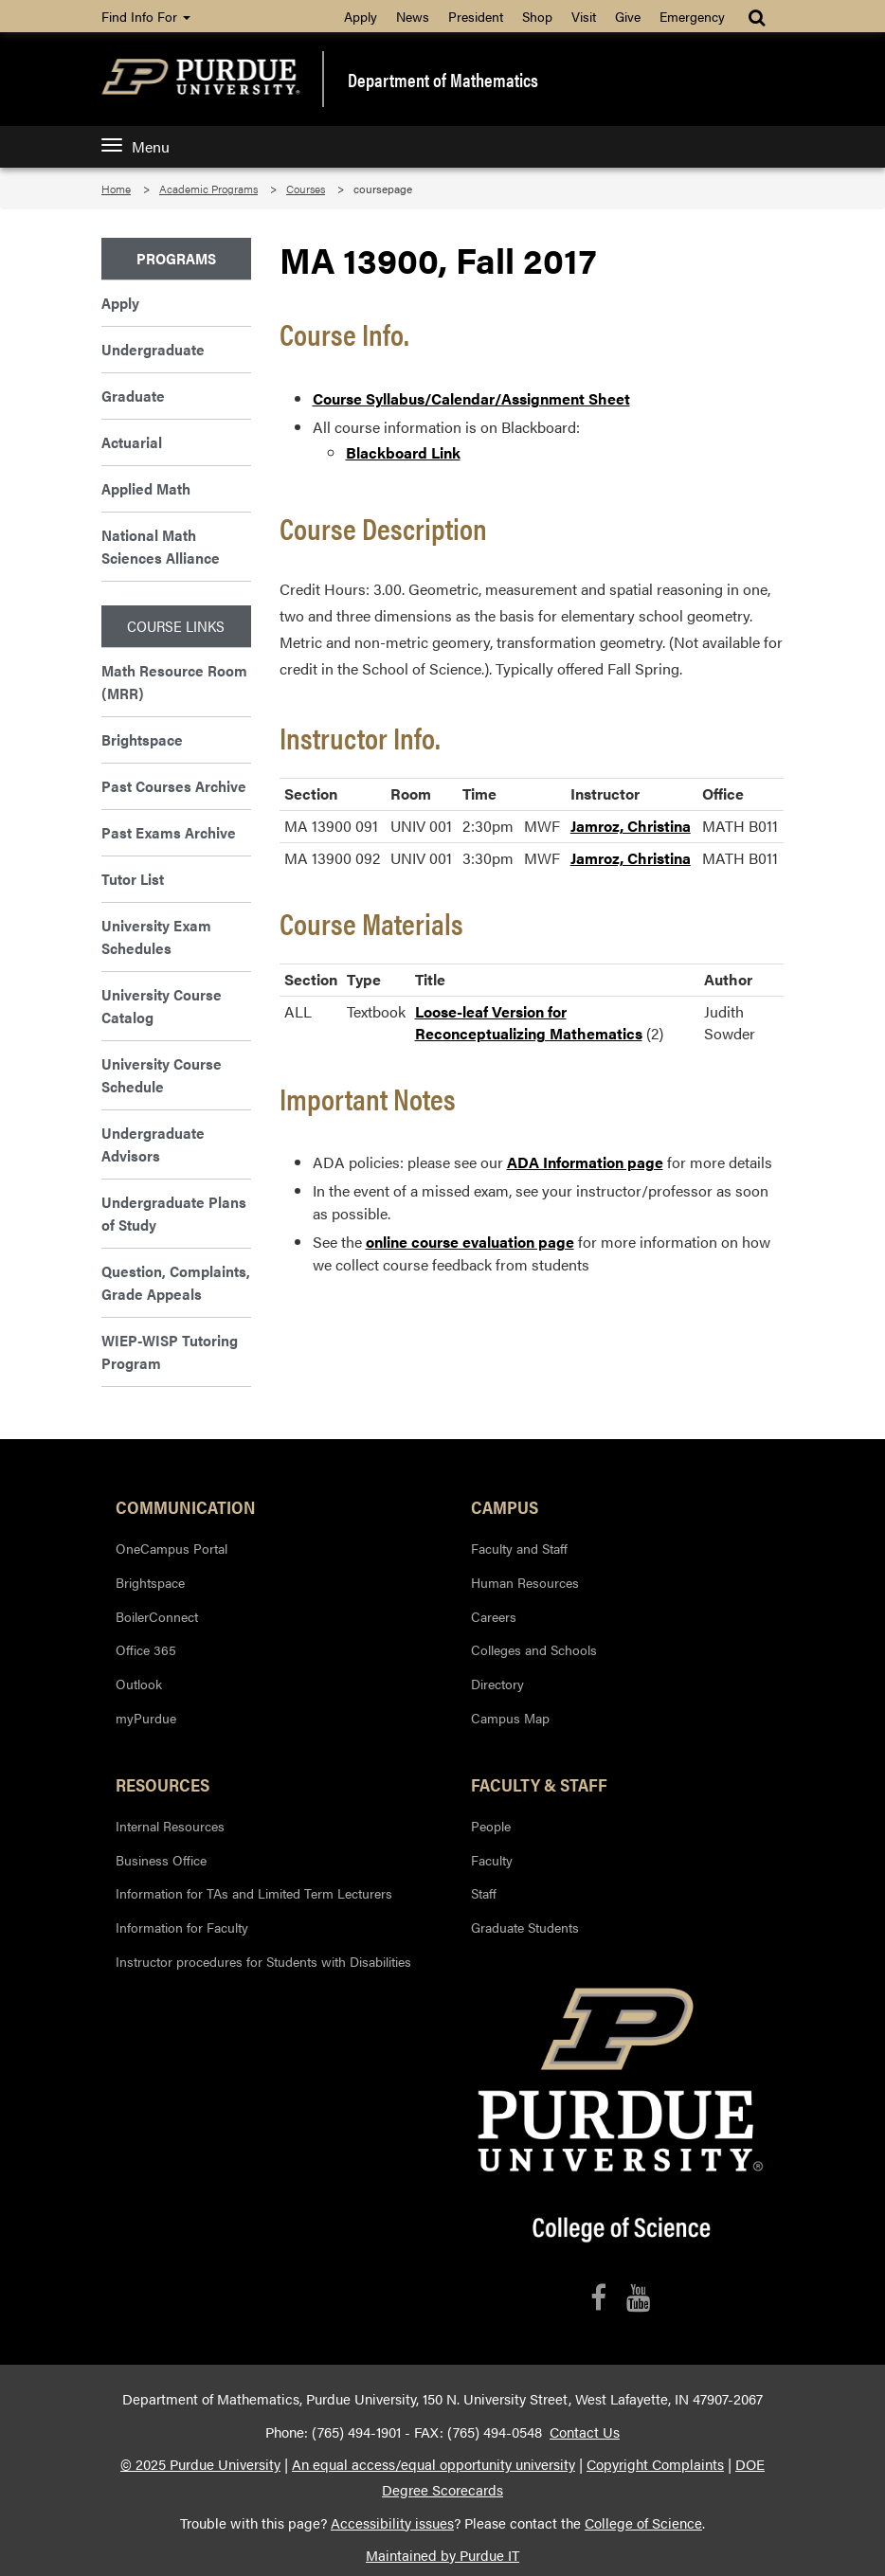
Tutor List (132, 879)
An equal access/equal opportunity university (433, 2464)
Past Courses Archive (173, 786)
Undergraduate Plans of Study (173, 1213)
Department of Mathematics (443, 79)
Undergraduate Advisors (153, 1144)
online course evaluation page (470, 1241)
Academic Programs (208, 188)
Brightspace (142, 739)
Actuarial (131, 442)
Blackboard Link (403, 452)
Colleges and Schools (534, 1649)
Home (116, 188)
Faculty (492, 1859)
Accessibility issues (392, 2523)
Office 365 (146, 1649)
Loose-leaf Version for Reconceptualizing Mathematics (528, 1022)
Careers (493, 1616)
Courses (305, 188)
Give (628, 16)
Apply (360, 16)
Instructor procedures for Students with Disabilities (263, 1961)
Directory (497, 1683)
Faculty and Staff (519, 1548)
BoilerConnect (157, 1616)
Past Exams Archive (168, 832)
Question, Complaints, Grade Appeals (175, 1282)
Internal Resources (170, 1825)
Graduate (133, 395)
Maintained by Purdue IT (442, 2555)
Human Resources (525, 1582)
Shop (537, 16)
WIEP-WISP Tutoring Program (169, 1351)
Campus (504, 1506)
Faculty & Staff (539, 1784)
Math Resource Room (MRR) (174, 681)
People (491, 1825)
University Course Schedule (161, 1075)
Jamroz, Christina (630, 826)
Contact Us (585, 2432)
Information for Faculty (182, 1927)
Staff (484, 1892)
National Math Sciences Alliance (160, 546)
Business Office (161, 1859)
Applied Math (145, 488)
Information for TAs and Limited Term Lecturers (254, 1892)
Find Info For (145, 16)
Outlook (139, 1683)
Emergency (692, 16)
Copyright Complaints (655, 2464)
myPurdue (146, 1717)
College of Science (643, 2523)
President (475, 16)
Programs (176, 258)
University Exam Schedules (156, 936)
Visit (583, 16)
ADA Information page (585, 1162)
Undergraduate (153, 349)
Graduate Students (525, 1927)
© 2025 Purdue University (200, 2464)
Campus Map (510, 1717)
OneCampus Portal (171, 1548)
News (412, 16)
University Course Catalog (161, 1005)
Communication (186, 1506)
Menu (135, 146)
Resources (162, 1784)
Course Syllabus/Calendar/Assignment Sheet (471, 398)
